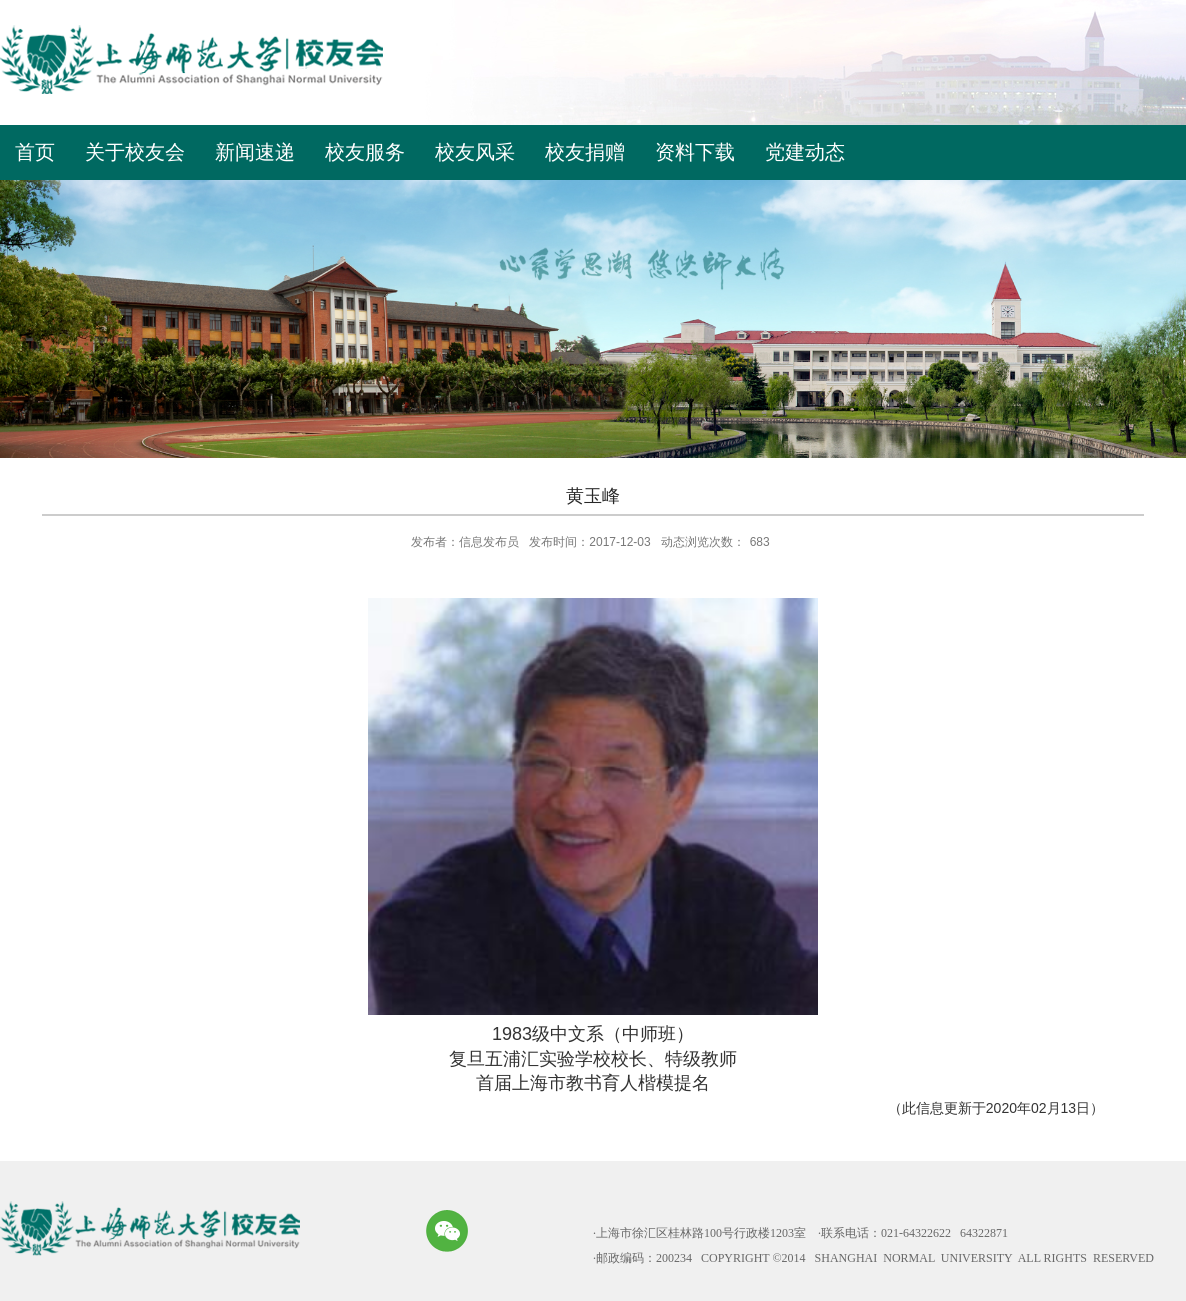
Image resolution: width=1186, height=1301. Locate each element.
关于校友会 (135, 152)
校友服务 (365, 152)
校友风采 (475, 152)
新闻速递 (255, 152)
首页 (35, 152)
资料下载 (695, 152)
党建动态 (805, 152)
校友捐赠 (585, 152)
